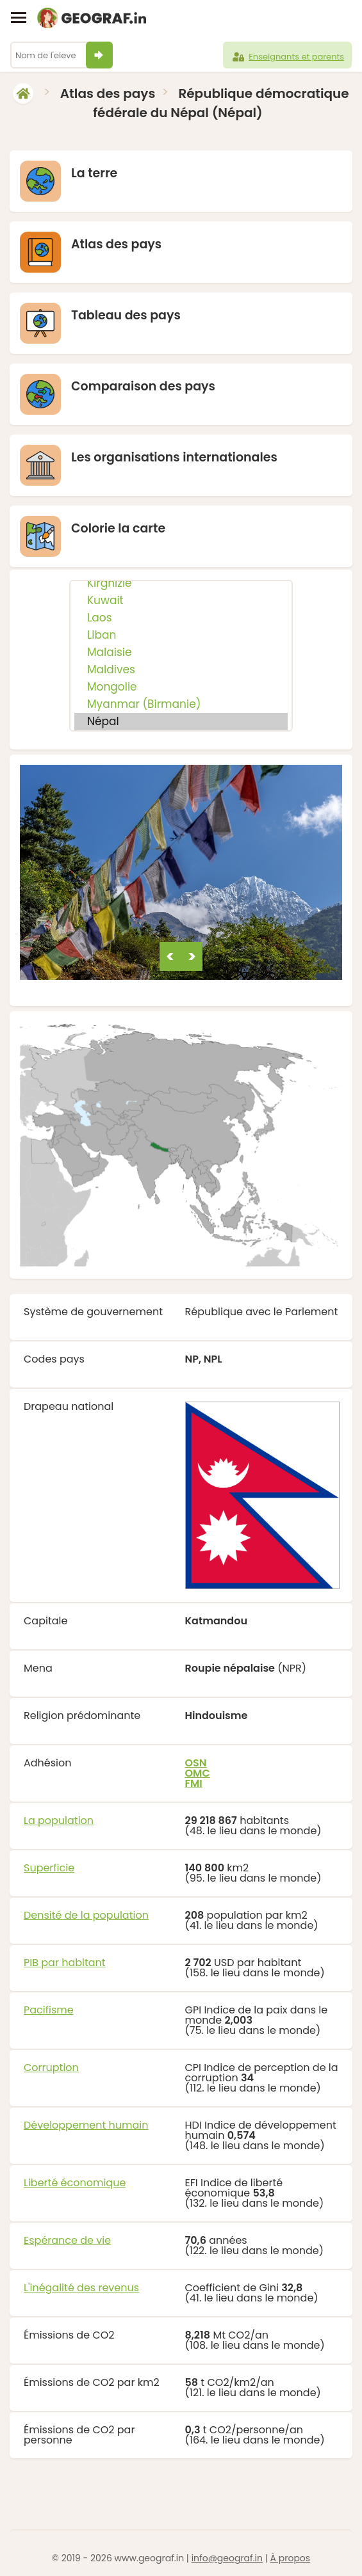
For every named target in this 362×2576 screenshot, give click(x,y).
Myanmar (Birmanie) (181, 704)
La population (59, 1820)
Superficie (49, 1867)
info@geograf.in (227, 2558)
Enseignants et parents (287, 57)
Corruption (51, 2067)
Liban (181, 635)
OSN (196, 1763)
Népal (181, 721)
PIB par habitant (65, 1962)
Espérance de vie (67, 2240)
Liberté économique (75, 2182)
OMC (197, 1773)
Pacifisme (49, 2010)
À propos (290, 2558)
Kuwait (181, 600)
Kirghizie (181, 583)
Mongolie (181, 687)
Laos (181, 618)
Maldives (181, 669)
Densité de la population (86, 1915)
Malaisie (181, 652)
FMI (193, 1783)
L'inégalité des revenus (81, 2287)
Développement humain (86, 2125)
